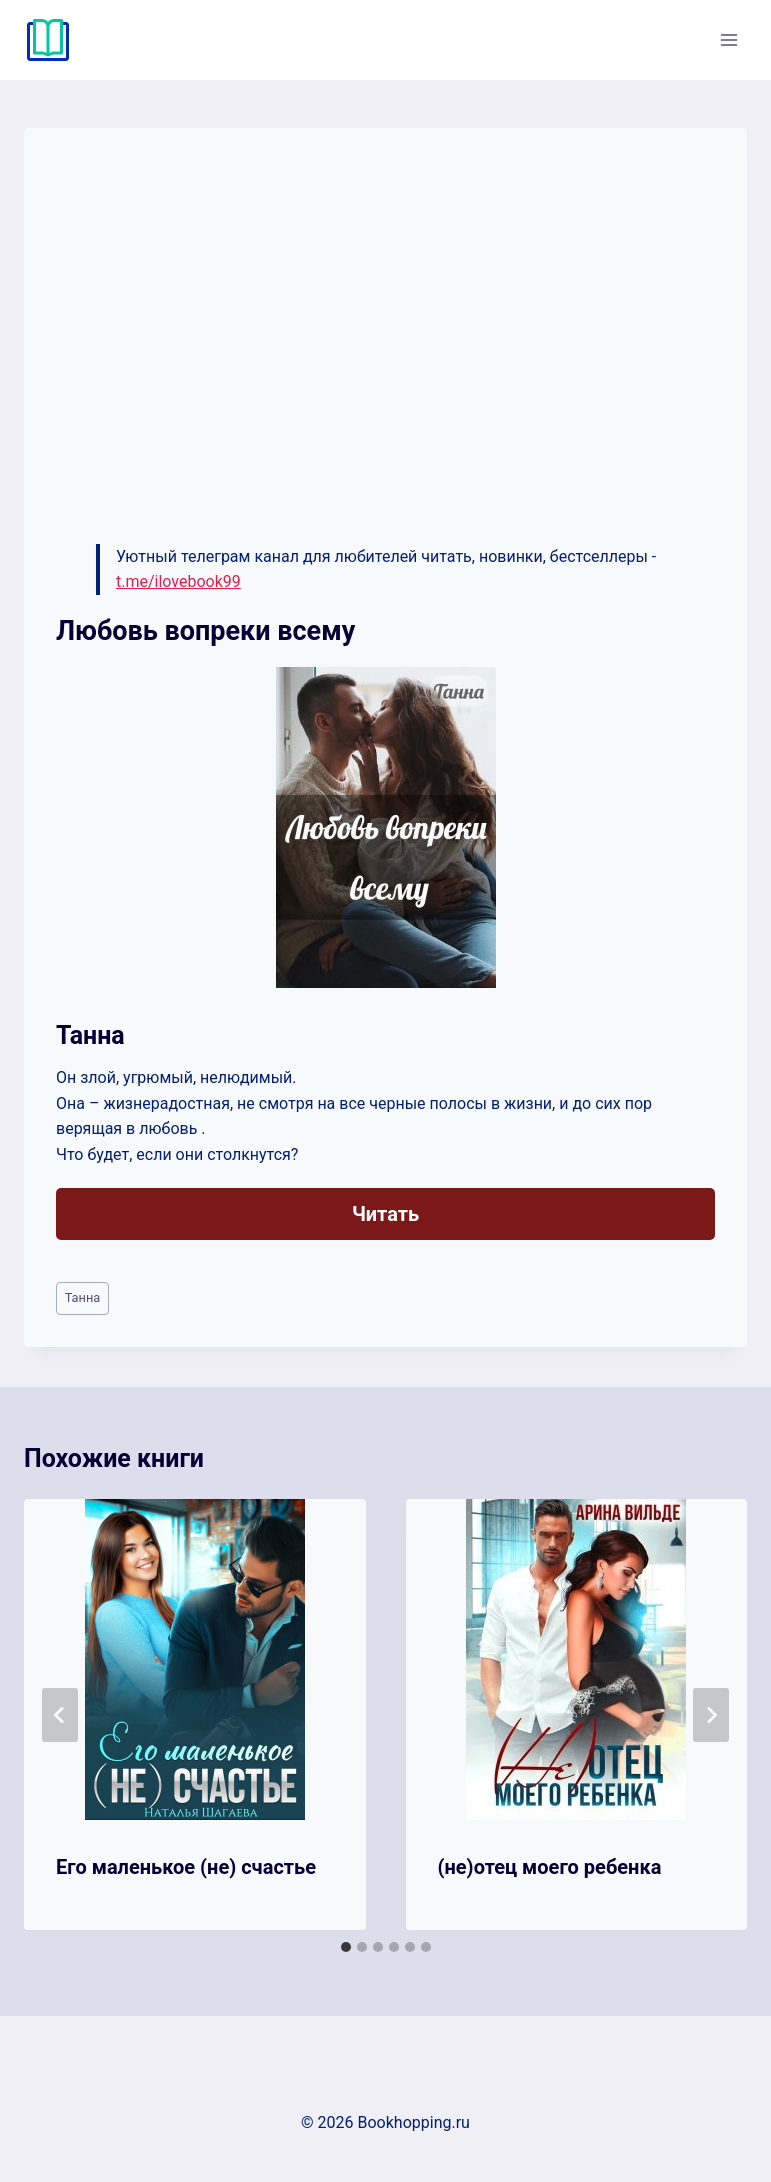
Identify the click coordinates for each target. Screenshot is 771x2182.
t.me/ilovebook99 (178, 581)
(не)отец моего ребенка (550, 1867)
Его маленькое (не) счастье (186, 1867)
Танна (83, 1297)
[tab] (346, 1947)
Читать (385, 1214)
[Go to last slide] (60, 1715)
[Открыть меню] (728, 39)
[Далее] (711, 1715)
